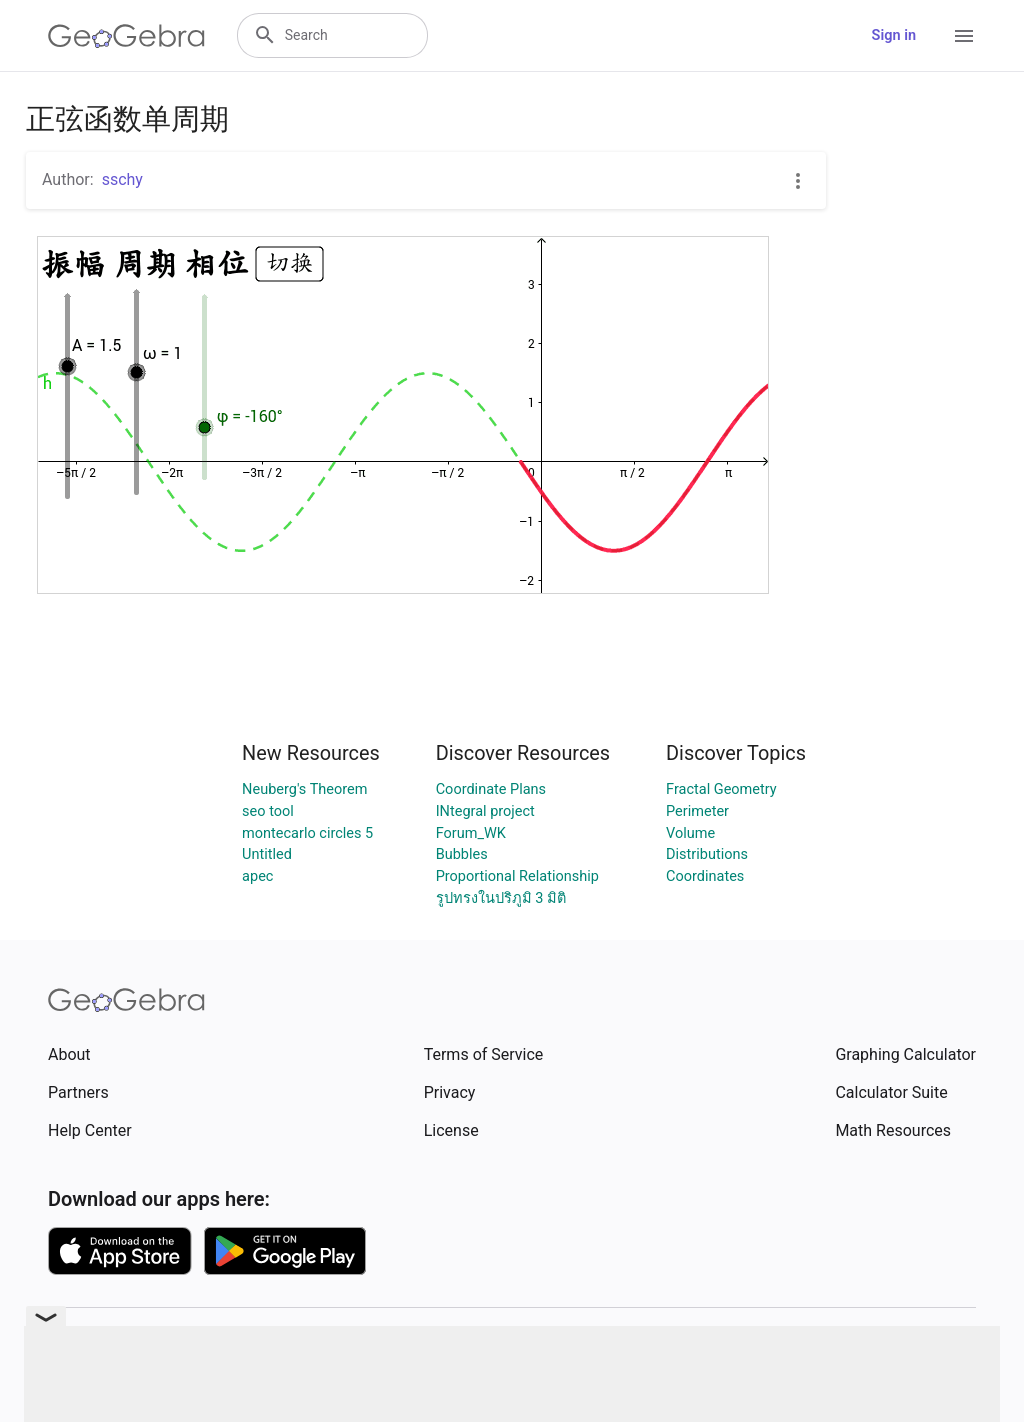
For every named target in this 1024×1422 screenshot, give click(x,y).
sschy (122, 179)
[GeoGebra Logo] (126, 36)
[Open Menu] (964, 36)
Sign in (894, 35)
